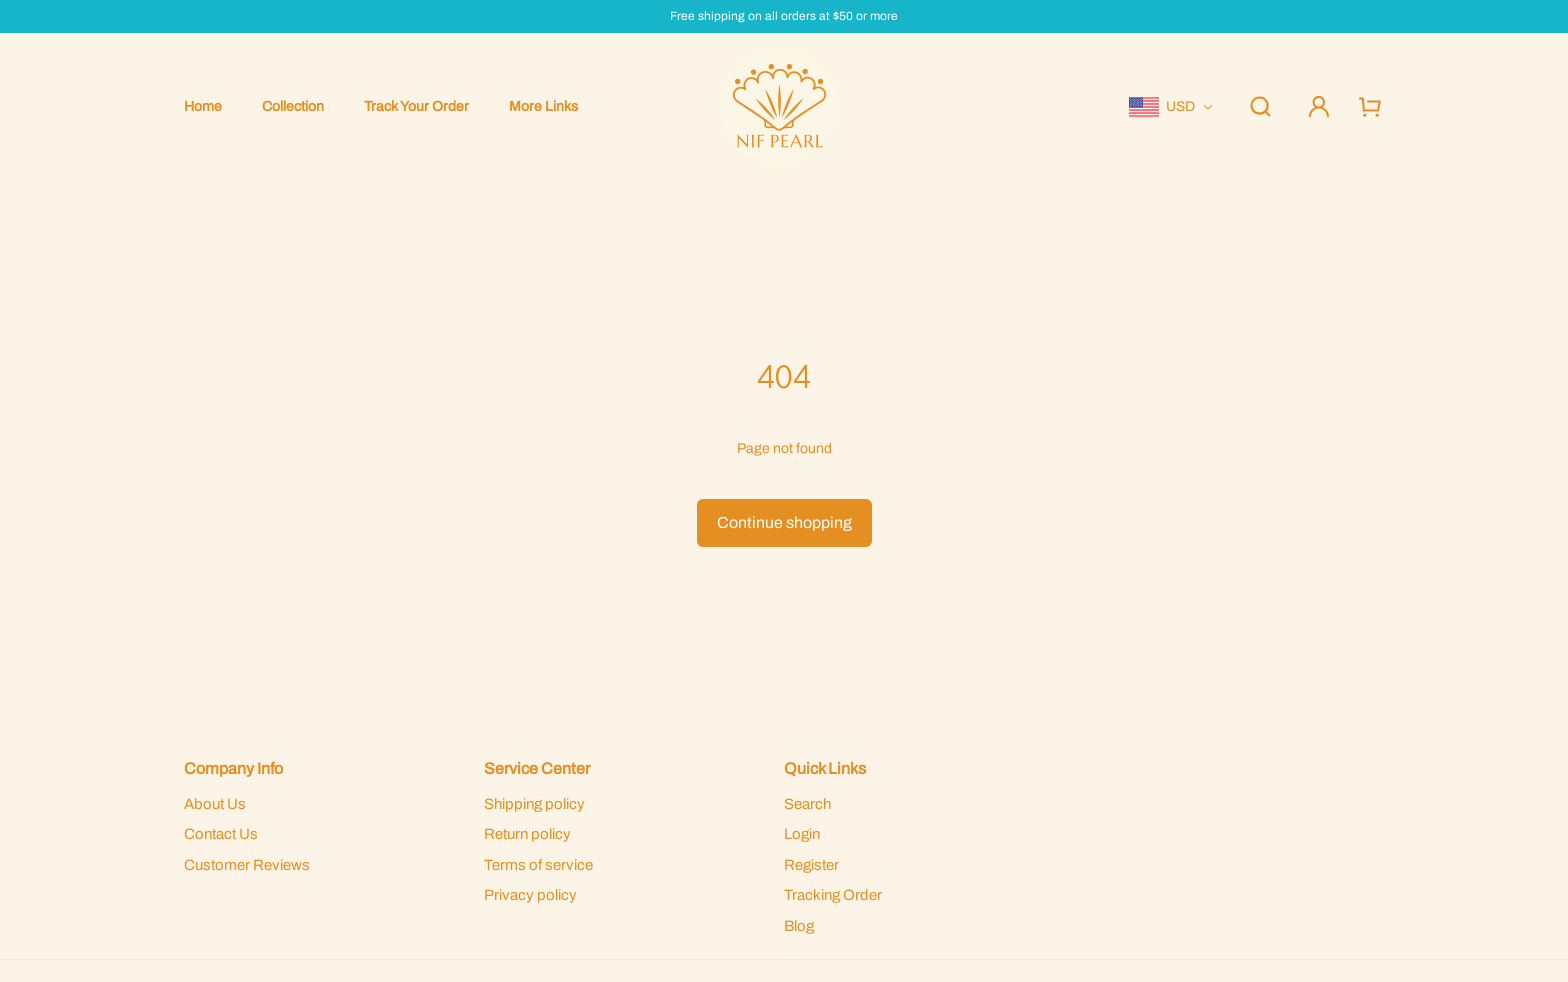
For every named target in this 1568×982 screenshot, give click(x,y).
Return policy (527, 834)
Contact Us (221, 834)
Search (807, 804)
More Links (543, 106)
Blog (799, 926)
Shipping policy (534, 804)
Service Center (537, 768)
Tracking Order (833, 895)
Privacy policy (530, 895)
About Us (215, 804)
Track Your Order (416, 106)
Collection (293, 106)
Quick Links (825, 768)
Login (802, 834)
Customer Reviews (247, 865)
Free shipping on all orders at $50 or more (784, 16)
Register (811, 865)
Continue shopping (784, 522)
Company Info (233, 768)
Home (203, 106)
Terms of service (538, 865)
